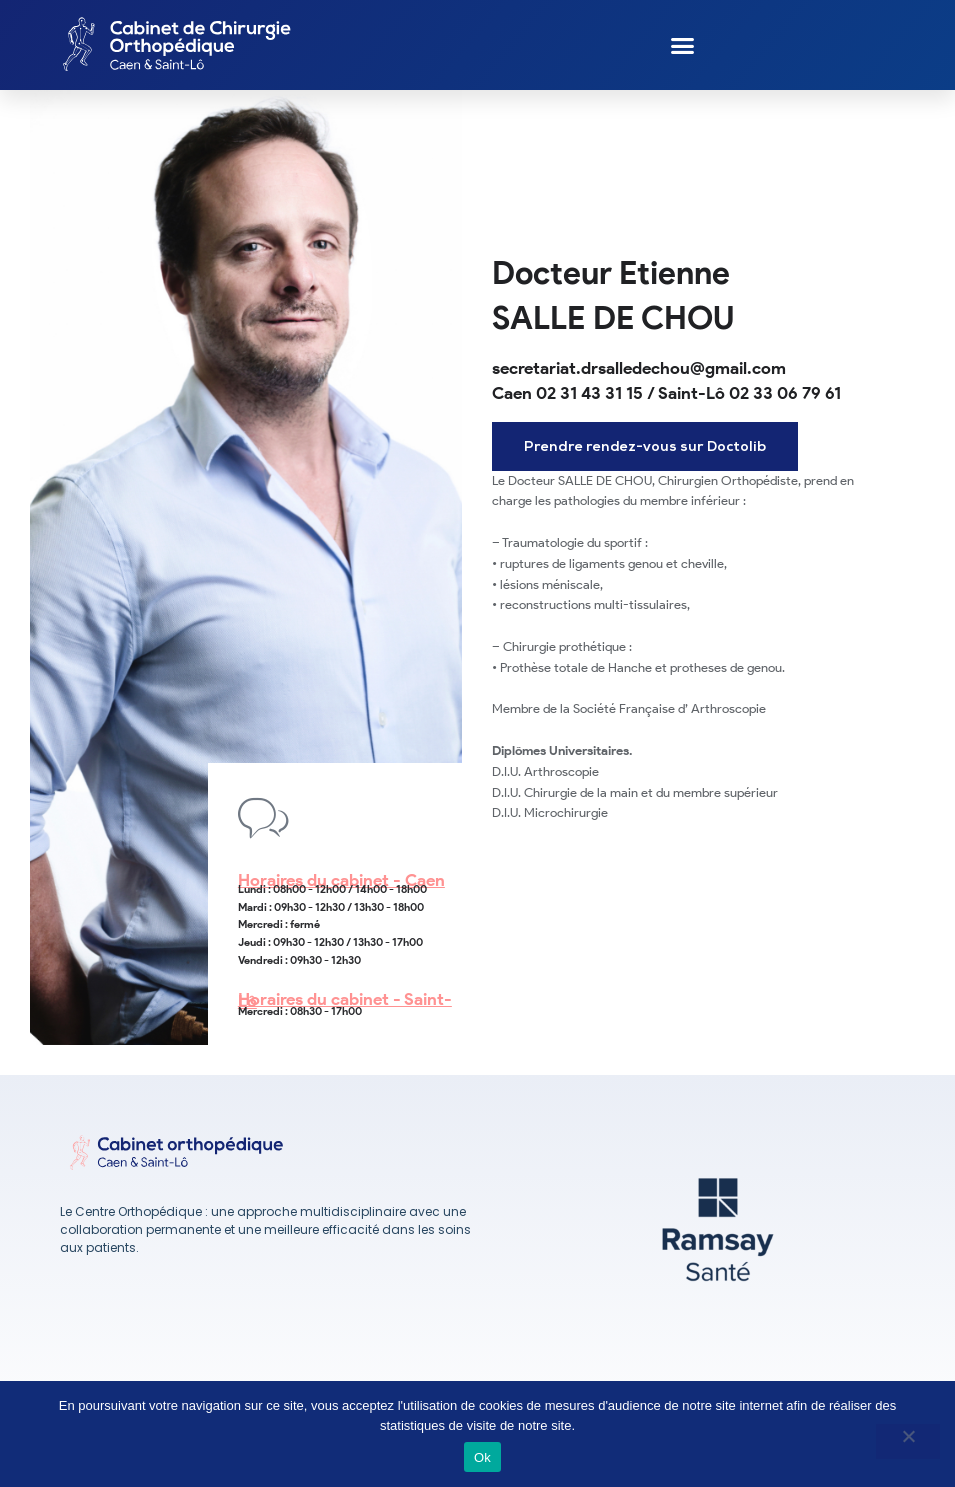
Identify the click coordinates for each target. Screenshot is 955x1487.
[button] (683, 45)
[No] (908, 1441)
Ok (482, 1457)
